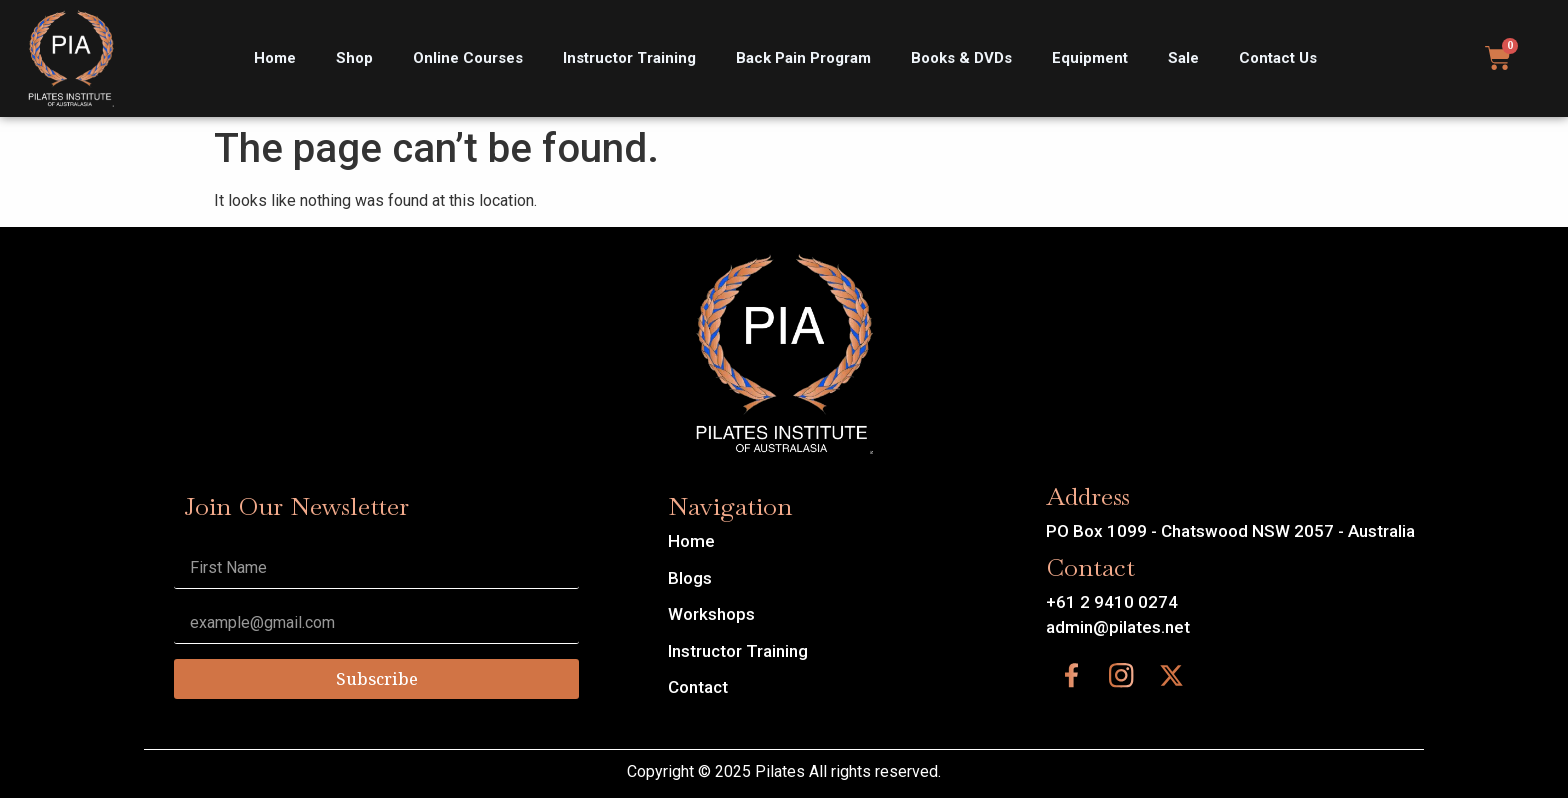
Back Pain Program (803, 58)
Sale (1183, 58)
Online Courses (468, 58)
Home (275, 58)
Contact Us (1278, 58)
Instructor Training (629, 58)
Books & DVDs (961, 58)
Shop (354, 58)
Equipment (1090, 58)
